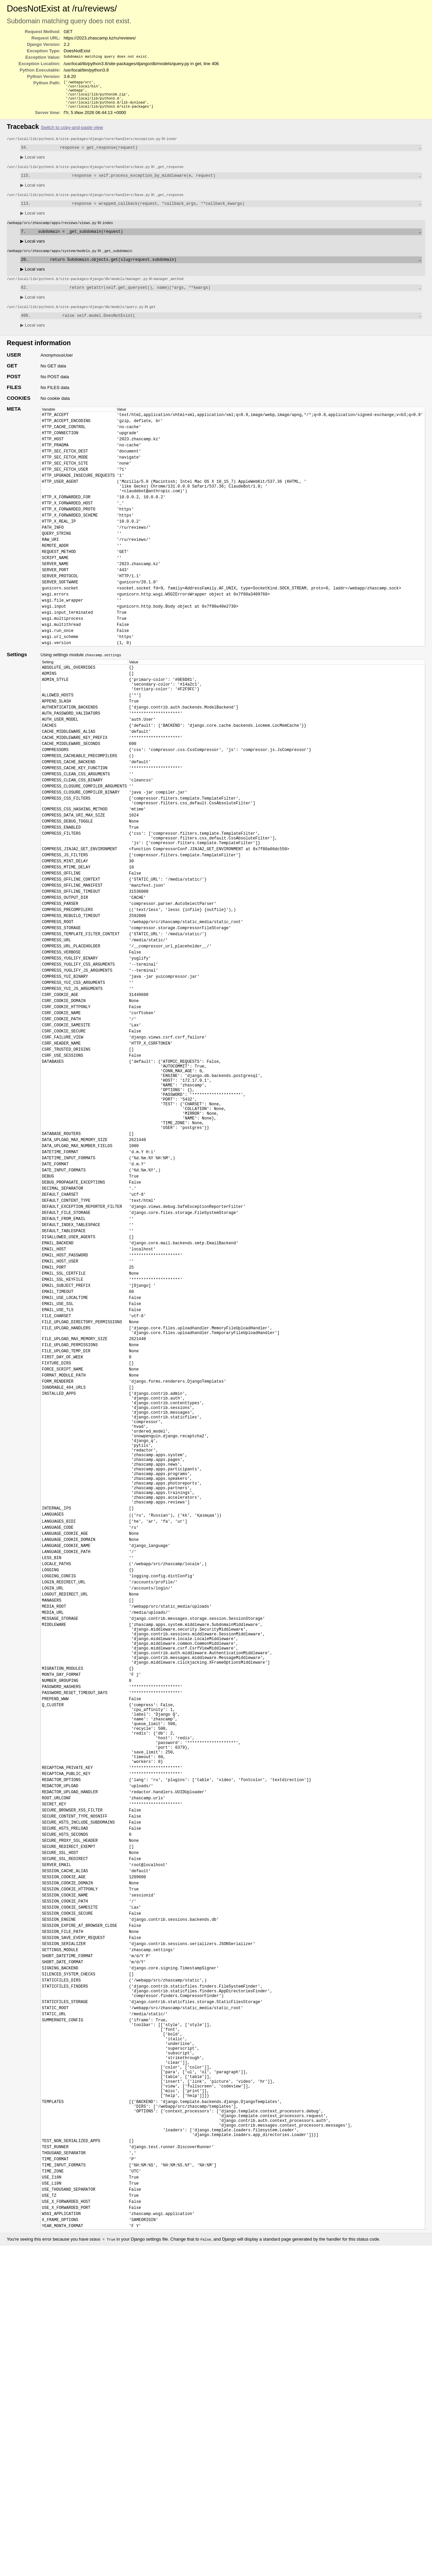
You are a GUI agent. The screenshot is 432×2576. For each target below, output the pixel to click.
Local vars (32, 162)
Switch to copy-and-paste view (72, 132)
